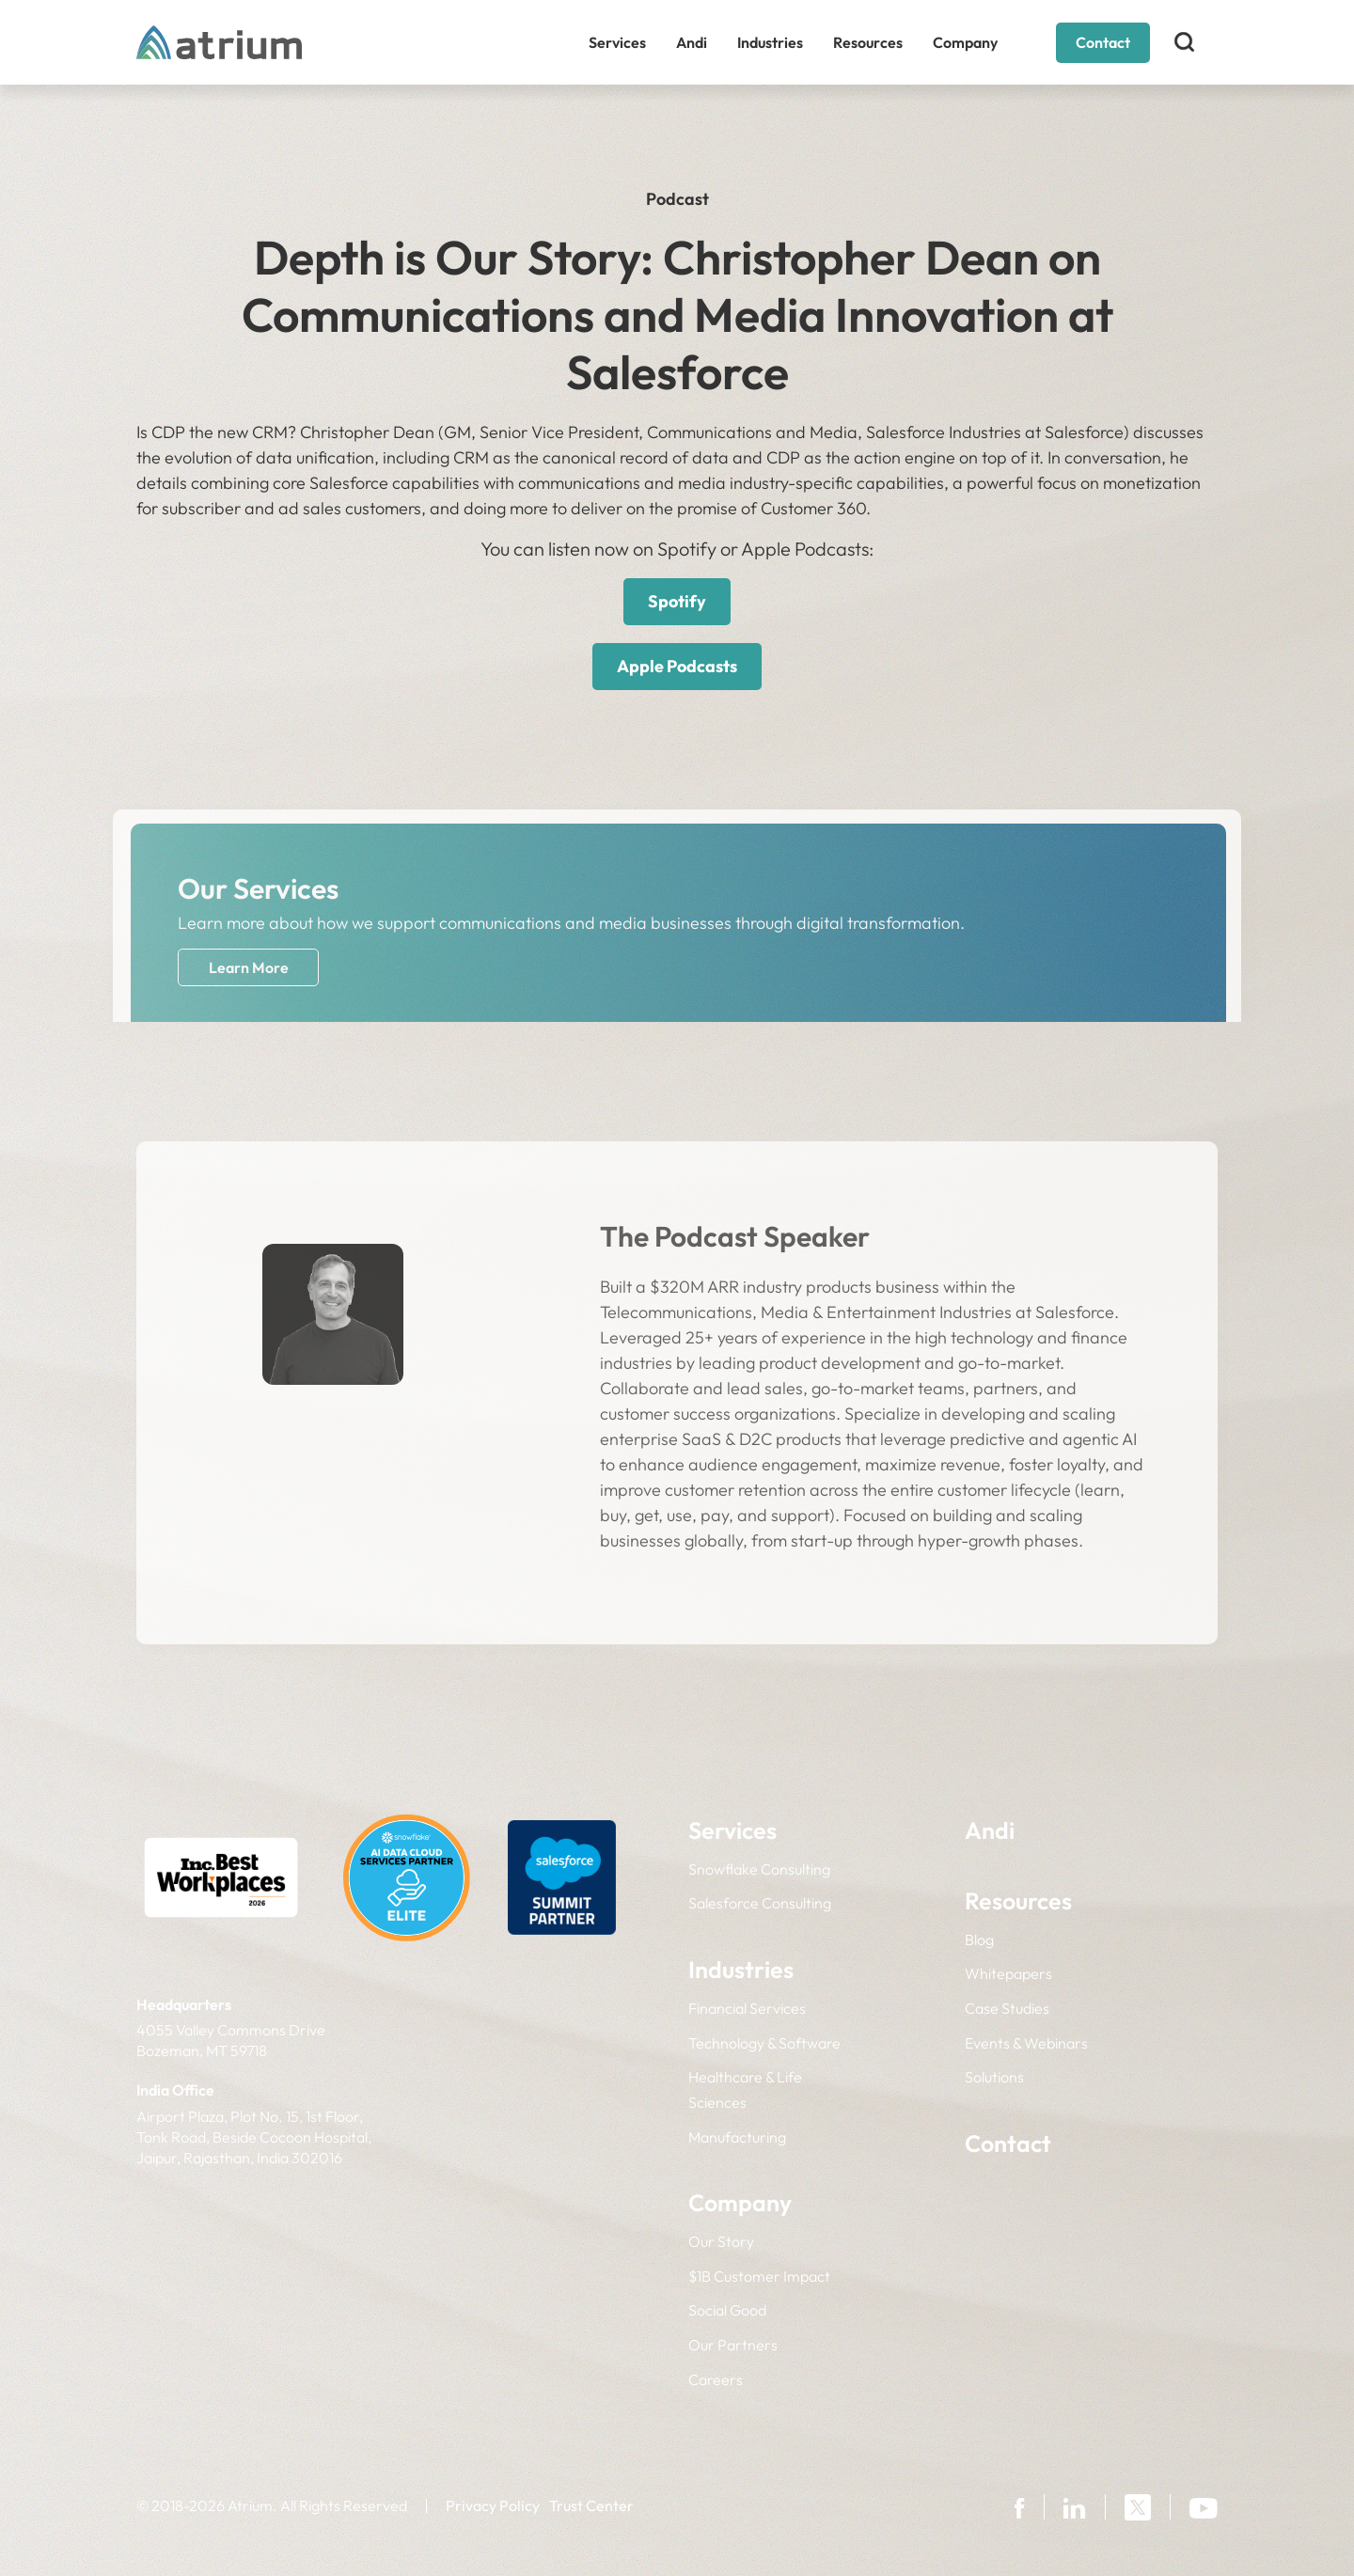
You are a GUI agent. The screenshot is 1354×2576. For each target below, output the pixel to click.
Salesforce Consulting (759, 1902)
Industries (770, 42)
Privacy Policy (493, 2505)
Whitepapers (1008, 1973)
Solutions (994, 2076)
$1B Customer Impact (759, 2276)
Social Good (727, 2310)
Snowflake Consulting (759, 1869)
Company (965, 42)
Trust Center (591, 2505)
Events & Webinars (1026, 2043)
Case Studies (1007, 2008)
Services (617, 42)
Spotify (677, 601)
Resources (868, 42)
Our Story (721, 2241)
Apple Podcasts (677, 666)
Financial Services (747, 2008)
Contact (1103, 42)
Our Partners (733, 2344)
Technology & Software (764, 2043)
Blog (979, 1939)
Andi (691, 42)
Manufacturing (737, 2137)
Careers (715, 2379)
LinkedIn (333, 1607)
